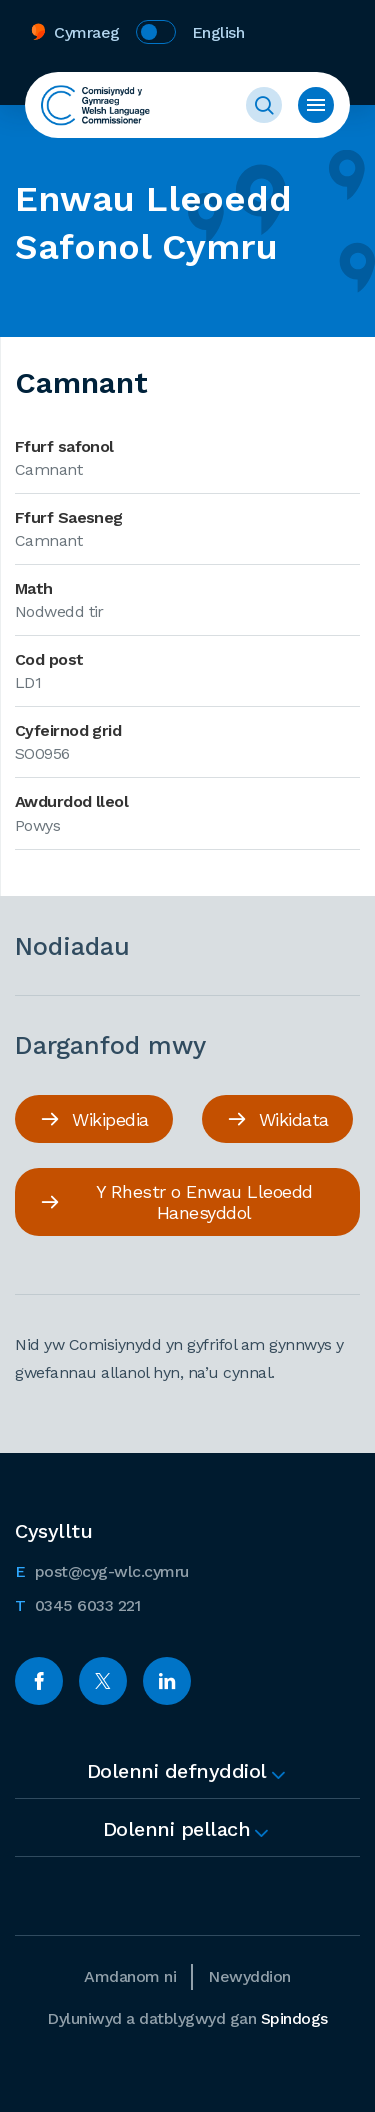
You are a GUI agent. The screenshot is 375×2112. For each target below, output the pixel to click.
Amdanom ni (130, 1976)
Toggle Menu (316, 105)
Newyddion (249, 1976)
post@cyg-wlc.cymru (102, 1570)
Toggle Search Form (264, 105)
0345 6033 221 (77, 1604)
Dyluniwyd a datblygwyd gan (187, 2018)
